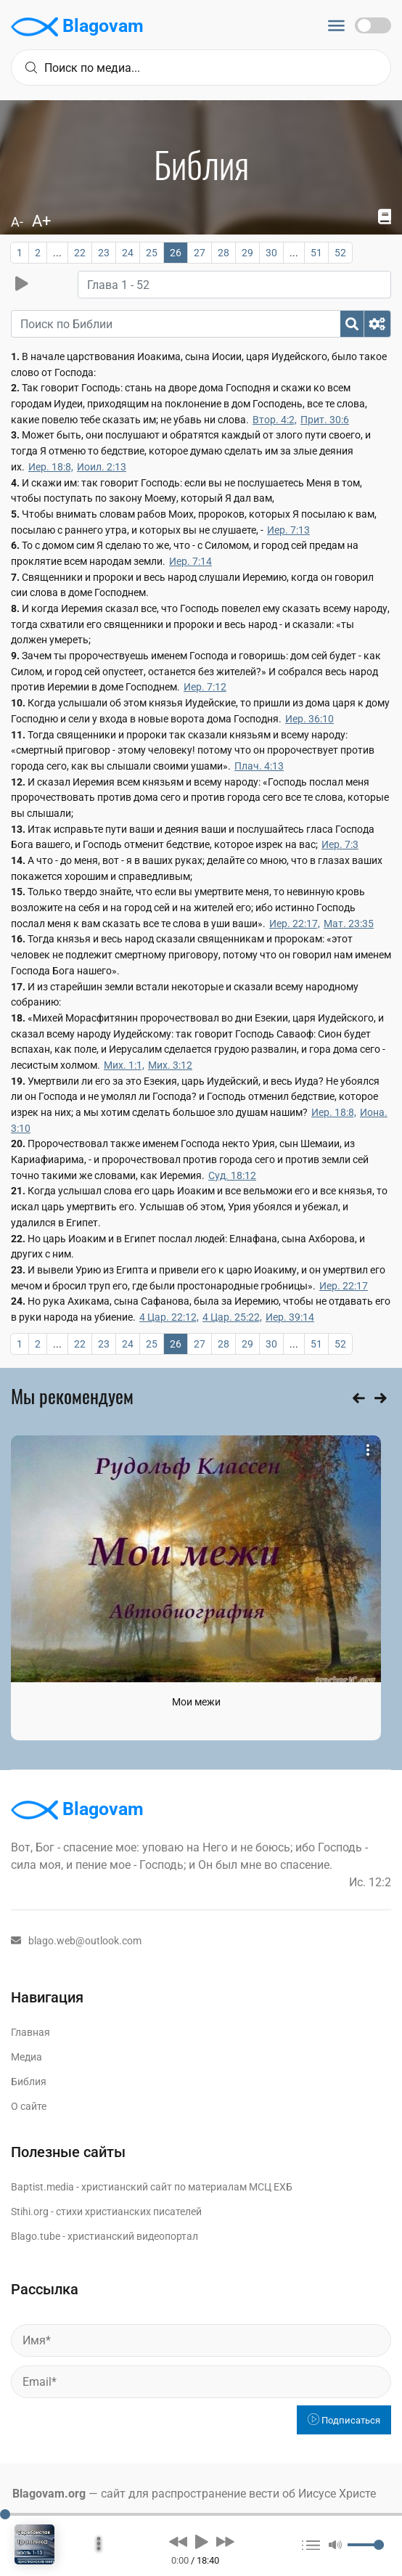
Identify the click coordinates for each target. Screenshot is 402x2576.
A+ (41, 221)
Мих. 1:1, (124, 1065)
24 (128, 252)
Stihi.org (30, 2211)
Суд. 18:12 (232, 1175)
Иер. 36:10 (309, 719)
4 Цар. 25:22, (232, 1317)
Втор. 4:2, (275, 419)
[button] (178, 2541)
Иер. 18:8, (50, 467)
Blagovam (77, 26)
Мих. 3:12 (170, 1065)
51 (316, 252)
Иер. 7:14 (190, 561)
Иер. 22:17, (294, 923)
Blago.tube (35, 2236)
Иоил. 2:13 (101, 467)
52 (340, 252)
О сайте (28, 2106)
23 (104, 252)
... (57, 252)
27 (199, 252)
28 (223, 252)
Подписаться (344, 2420)
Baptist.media (42, 2187)
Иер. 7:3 (339, 844)
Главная (30, 2032)
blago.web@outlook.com (76, 1941)
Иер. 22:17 (343, 1286)
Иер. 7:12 (205, 687)
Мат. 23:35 (349, 923)
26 (175, 252)
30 (271, 252)
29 (247, 252)
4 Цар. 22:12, (169, 1317)
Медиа (26, 2057)
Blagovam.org (49, 2493)
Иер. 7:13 (288, 530)
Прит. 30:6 (324, 419)
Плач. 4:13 (259, 766)
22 (80, 252)
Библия (28, 2081)
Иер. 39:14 (290, 1317)
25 (151, 252)
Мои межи (196, 1702)
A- (17, 221)
